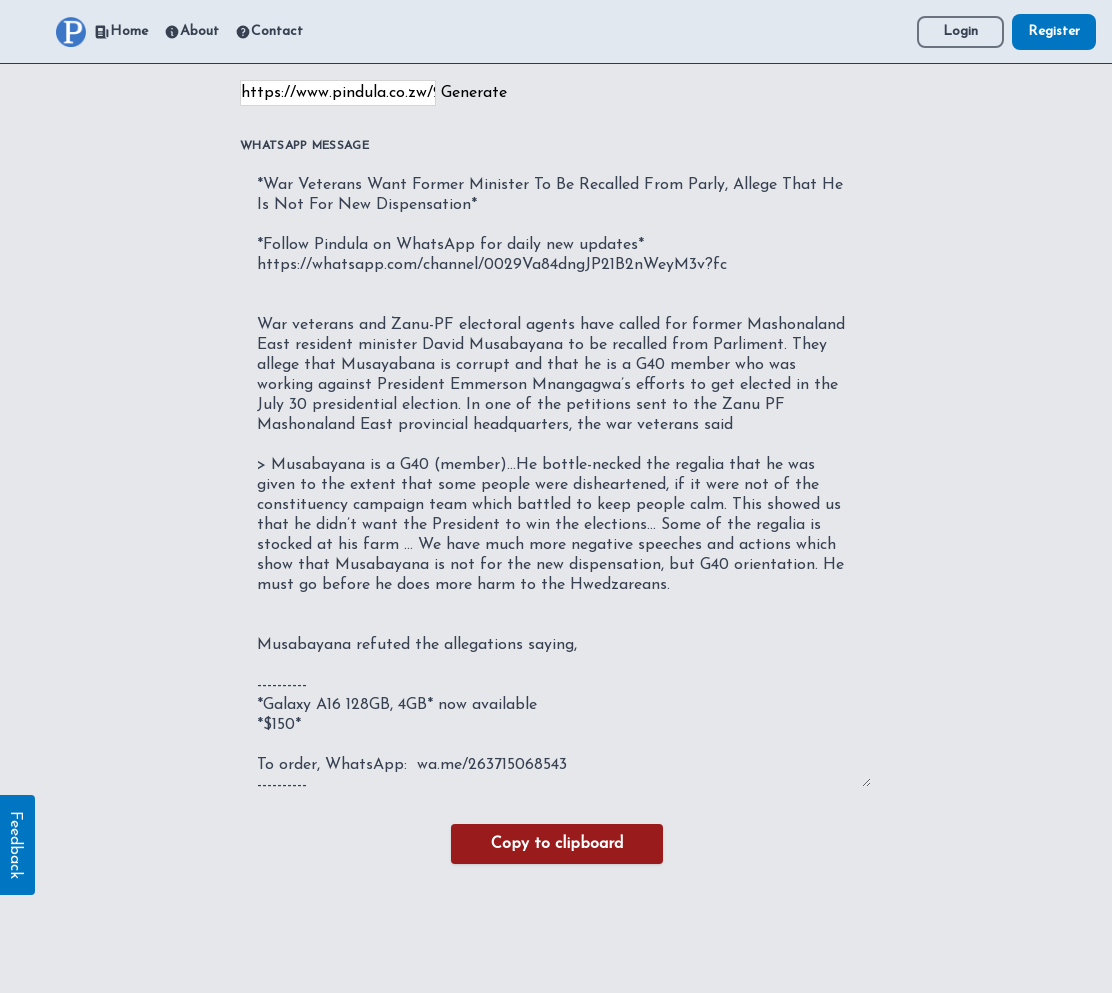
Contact (269, 32)
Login (960, 31)
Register (1054, 31)
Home (121, 32)
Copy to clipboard (557, 844)
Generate (474, 93)
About (191, 32)
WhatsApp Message (304, 146)
